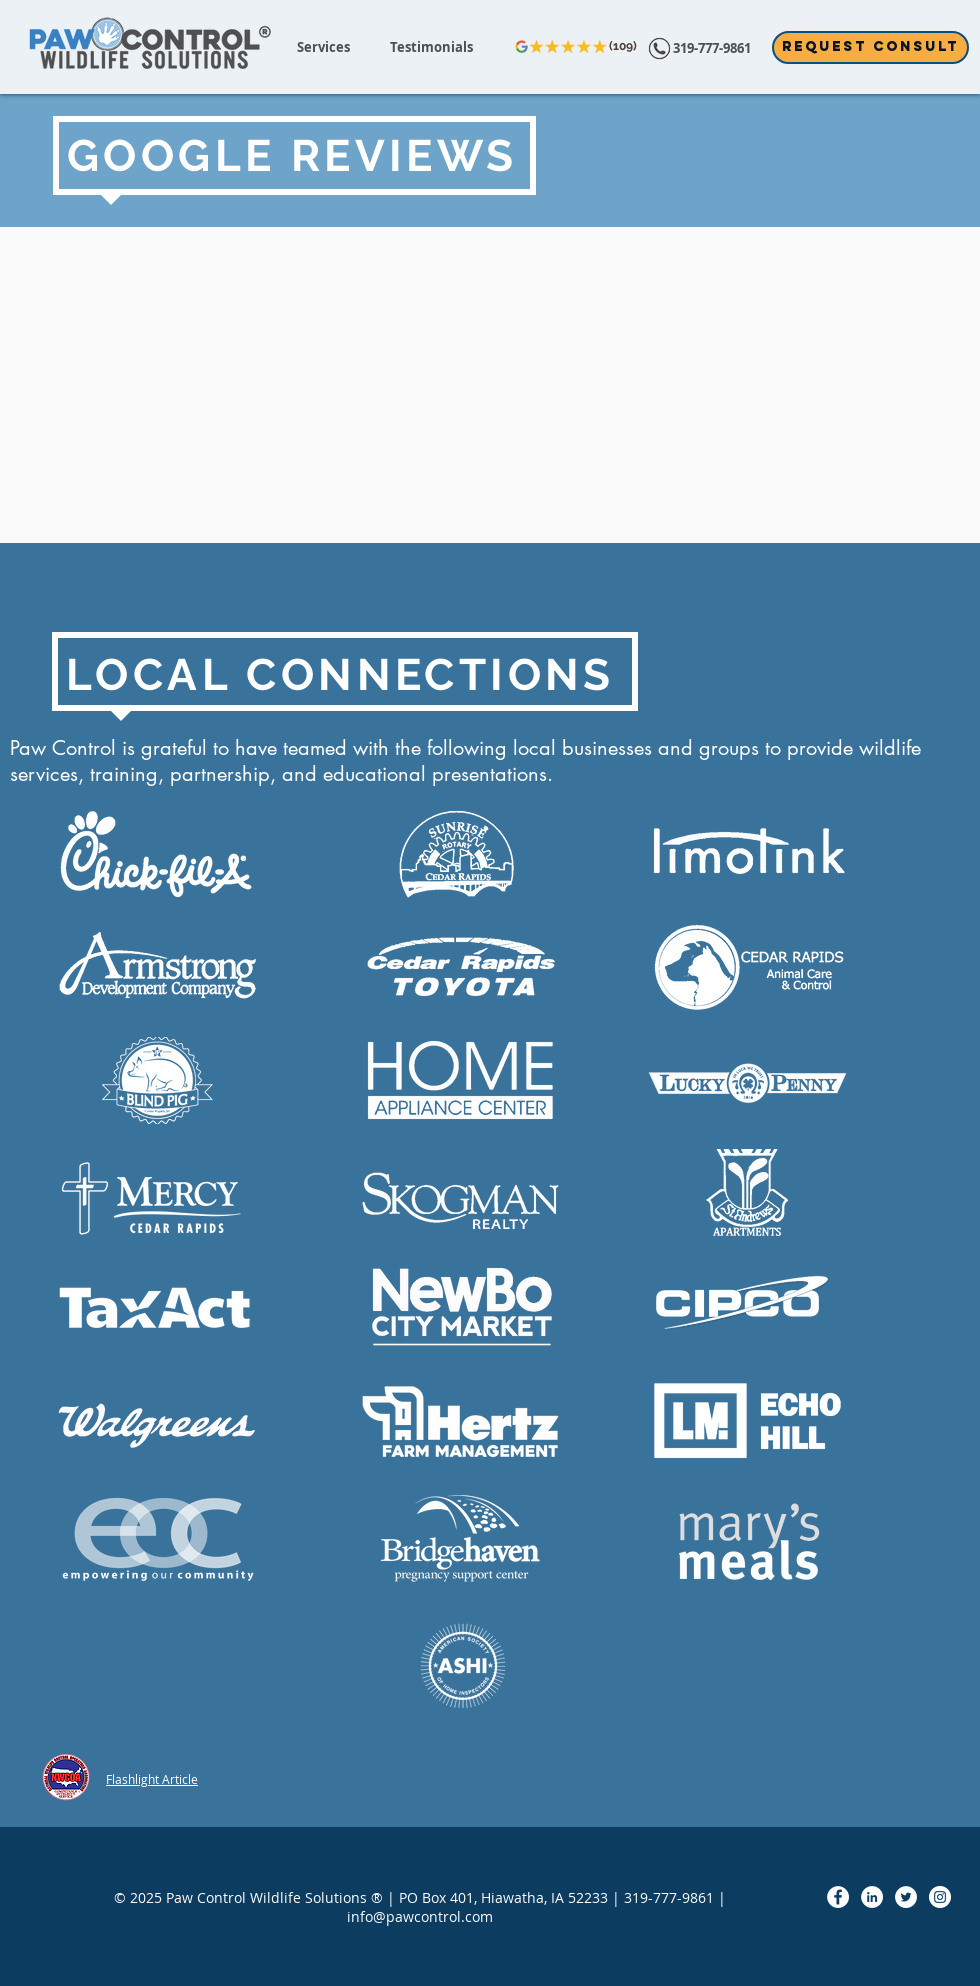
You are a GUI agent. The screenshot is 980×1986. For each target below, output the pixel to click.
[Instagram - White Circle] (940, 1897)
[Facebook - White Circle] (838, 1897)
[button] (323, 47)
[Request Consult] (870, 47)
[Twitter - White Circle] (906, 1897)
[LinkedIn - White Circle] (872, 1897)
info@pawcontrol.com (420, 1916)
